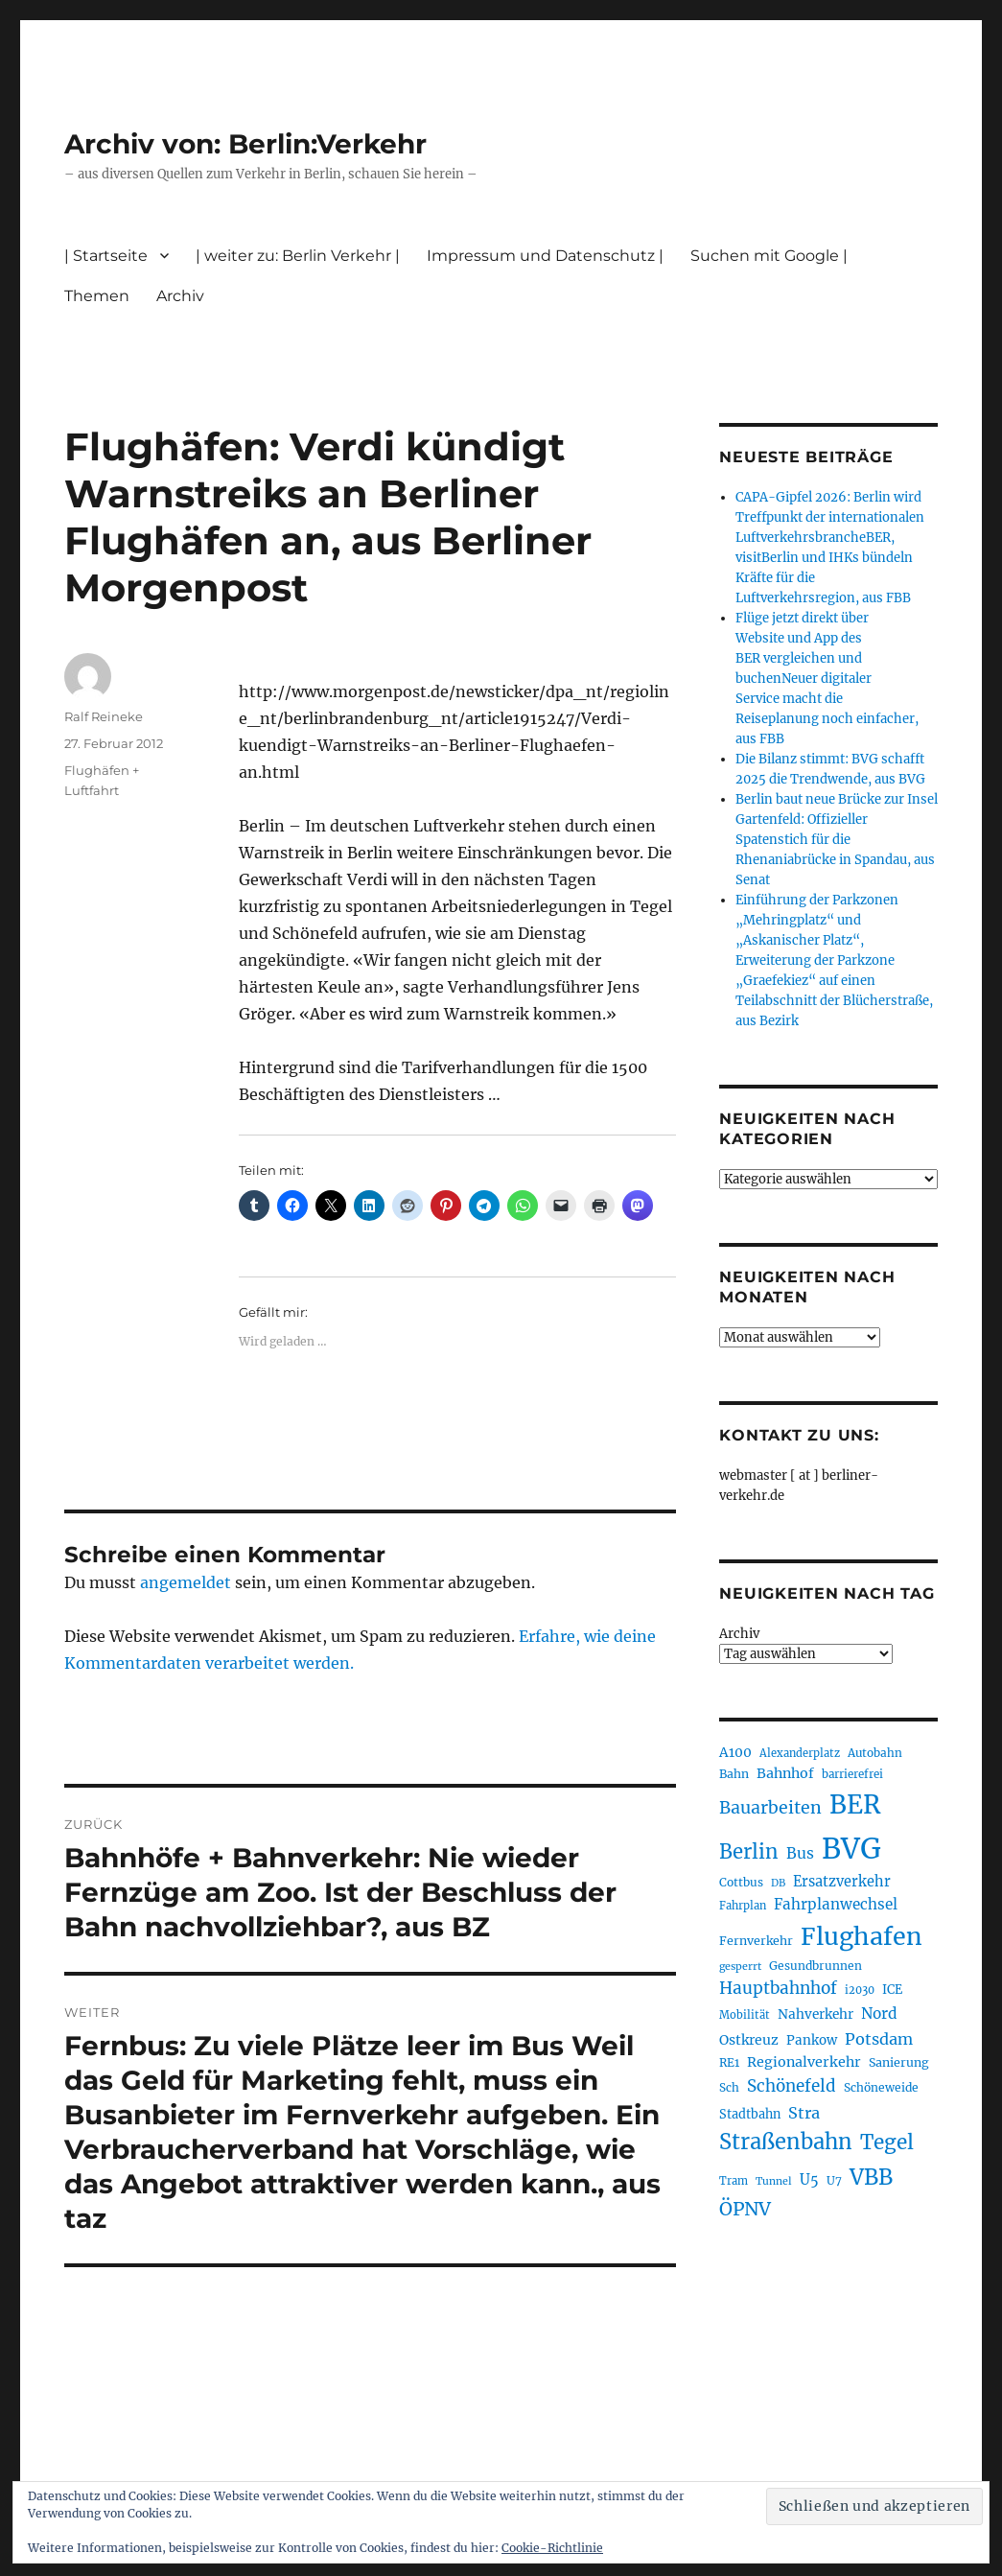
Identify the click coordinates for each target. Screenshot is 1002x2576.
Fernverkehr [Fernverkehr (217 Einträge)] (756, 1940)
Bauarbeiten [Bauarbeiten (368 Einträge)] (770, 1807)
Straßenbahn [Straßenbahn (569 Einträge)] (785, 2141)
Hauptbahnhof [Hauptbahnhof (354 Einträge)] (778, 1988)
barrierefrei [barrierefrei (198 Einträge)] (852, 1774)
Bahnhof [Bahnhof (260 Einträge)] (785, 1773)
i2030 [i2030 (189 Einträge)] (859, 1990)
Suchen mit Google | (769, 255)
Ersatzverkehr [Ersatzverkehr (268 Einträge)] (842, 1881)
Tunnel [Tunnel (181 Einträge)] (774, 2181)
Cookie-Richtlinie (552, 2548)
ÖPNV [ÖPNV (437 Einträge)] (745, 2208)
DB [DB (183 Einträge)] (778, 1883)
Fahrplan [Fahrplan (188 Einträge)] (742, 1905)
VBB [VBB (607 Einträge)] (871, 2177)
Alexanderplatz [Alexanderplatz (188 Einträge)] (799, 1753)
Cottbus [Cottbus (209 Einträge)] (741, 1882)
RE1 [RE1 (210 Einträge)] (729, 2062)
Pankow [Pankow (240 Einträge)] (811, 2040)
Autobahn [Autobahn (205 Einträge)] (875, 1752)
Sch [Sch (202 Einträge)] (729, 2087)
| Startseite (106, 255)
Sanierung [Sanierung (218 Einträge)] (899, 2062)
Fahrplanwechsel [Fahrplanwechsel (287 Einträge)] (835, 1904)
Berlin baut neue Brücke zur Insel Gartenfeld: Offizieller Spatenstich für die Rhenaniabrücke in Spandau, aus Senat (836, 839)
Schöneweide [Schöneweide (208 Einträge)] (881, 2087)
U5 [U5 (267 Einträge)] (809, 2180)
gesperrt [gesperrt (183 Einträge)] (740, 1966)
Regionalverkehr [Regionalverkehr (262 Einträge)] (804, 2062)
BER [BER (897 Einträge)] (854, 1804)
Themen (96, 296)
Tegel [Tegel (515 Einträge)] (887, 2142)
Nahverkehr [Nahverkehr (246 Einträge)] (815, 2014)
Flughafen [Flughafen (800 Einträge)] (861, 1936)
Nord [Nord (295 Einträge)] (879, 2013)
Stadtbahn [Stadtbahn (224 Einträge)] (750, 2114)
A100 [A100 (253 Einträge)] (735, 1752)
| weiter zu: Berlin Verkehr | (298, 255)
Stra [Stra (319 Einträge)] (804, 2112)
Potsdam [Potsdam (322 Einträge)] (879, 2039)
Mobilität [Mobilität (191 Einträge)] (744, 2015)
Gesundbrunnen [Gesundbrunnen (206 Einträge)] (815, 1965)
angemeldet (185, 1582)
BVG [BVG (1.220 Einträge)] (851, 1848)
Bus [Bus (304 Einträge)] (800, 1853)
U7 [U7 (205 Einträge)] (834, 2180)
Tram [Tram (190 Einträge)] (733, 2181)
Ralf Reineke (103, 716)
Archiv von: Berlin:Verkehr (245, 144)
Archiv (180, 296)
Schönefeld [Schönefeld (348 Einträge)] (791, 2085)
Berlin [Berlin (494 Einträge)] (749, 1851)
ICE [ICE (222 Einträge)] (892, 1989)
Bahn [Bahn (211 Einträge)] (734, 1774)
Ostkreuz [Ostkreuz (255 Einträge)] (749, 2040)
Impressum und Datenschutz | (545, 255)
